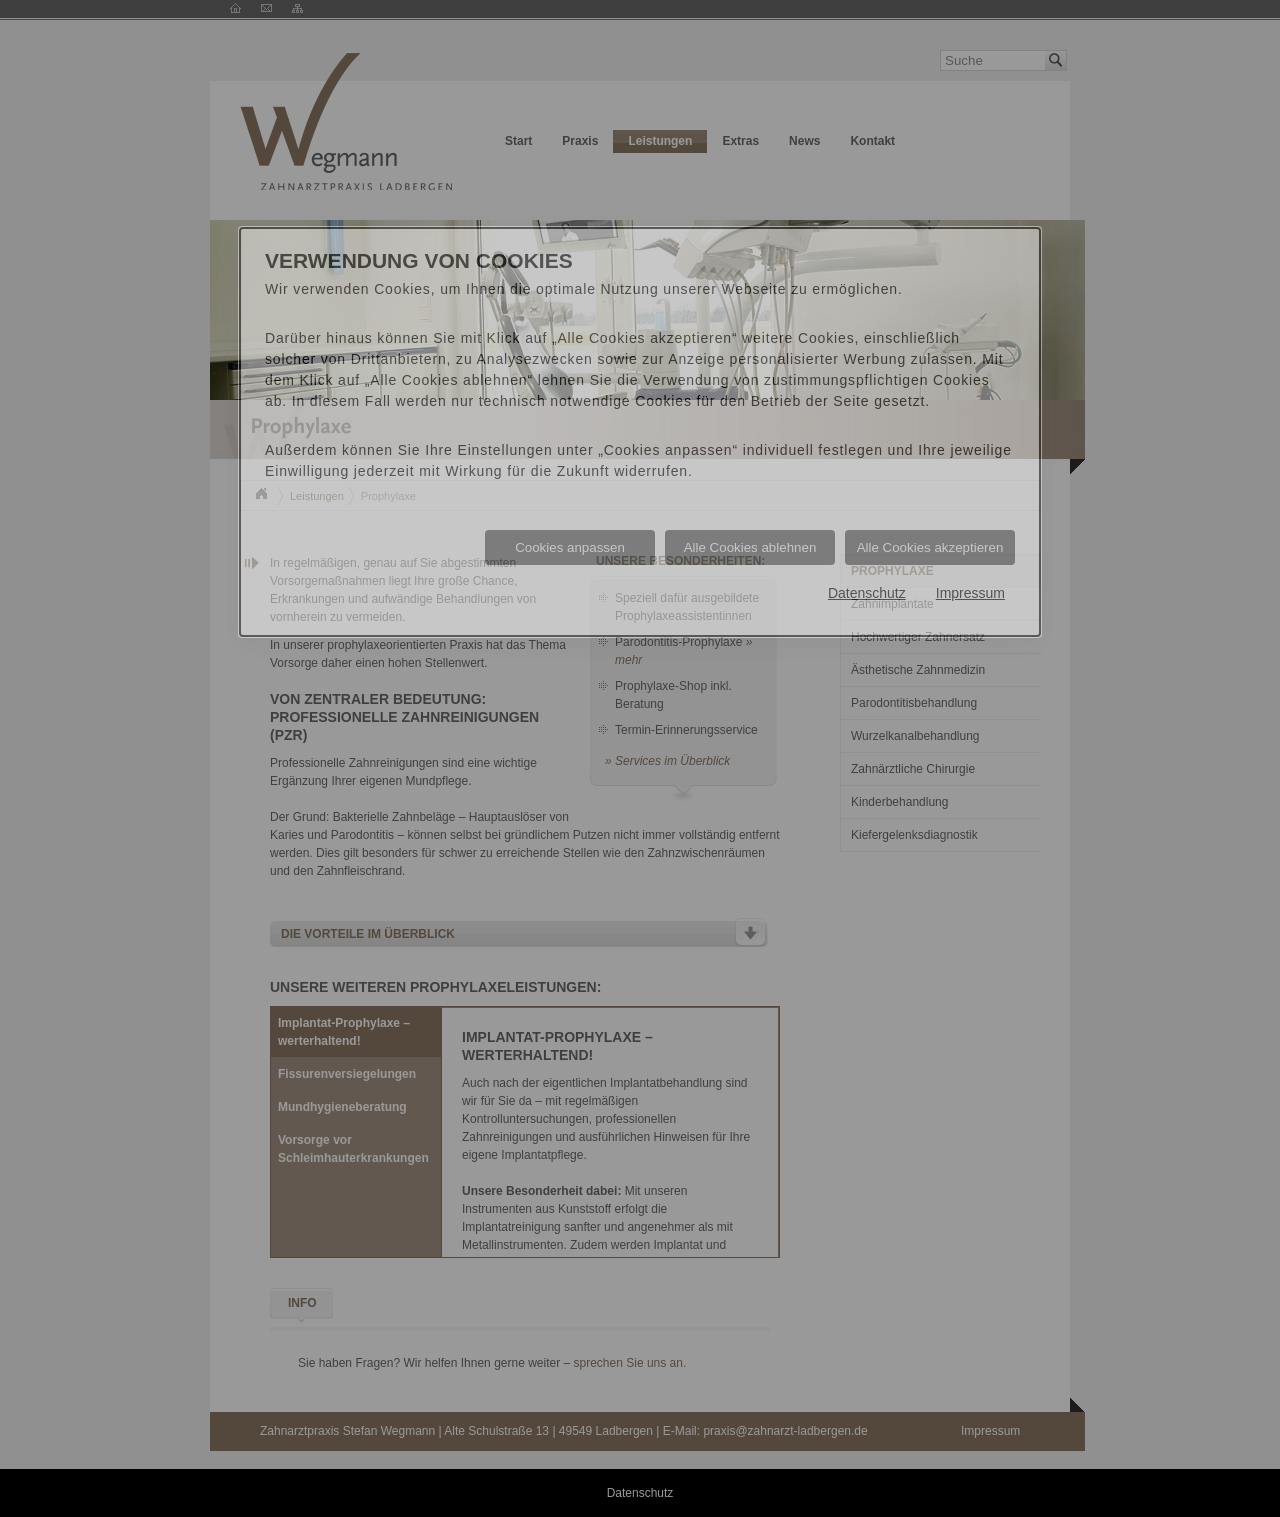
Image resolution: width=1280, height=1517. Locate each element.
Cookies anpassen (570, 547)
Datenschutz (867, 593)
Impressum (970, 593)
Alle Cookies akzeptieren (930, 547)
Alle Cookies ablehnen (750, 547)
